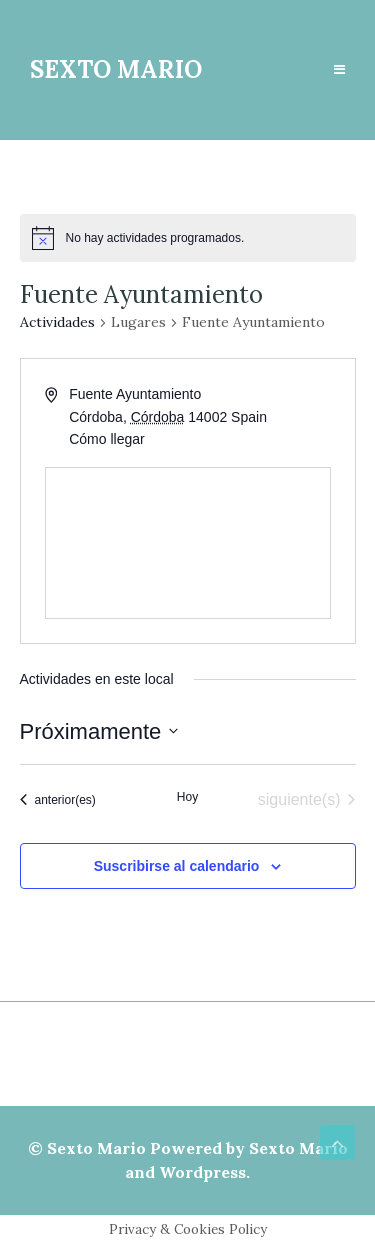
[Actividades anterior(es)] (58, 800)
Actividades (57, 322)
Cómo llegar (106, 439)
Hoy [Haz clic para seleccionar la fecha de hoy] (187, 797)
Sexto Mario (96, 1148)
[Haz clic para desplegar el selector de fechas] (99, 731)
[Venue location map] (188, 543)
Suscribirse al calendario (177, 866)
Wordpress (202, 1172)
